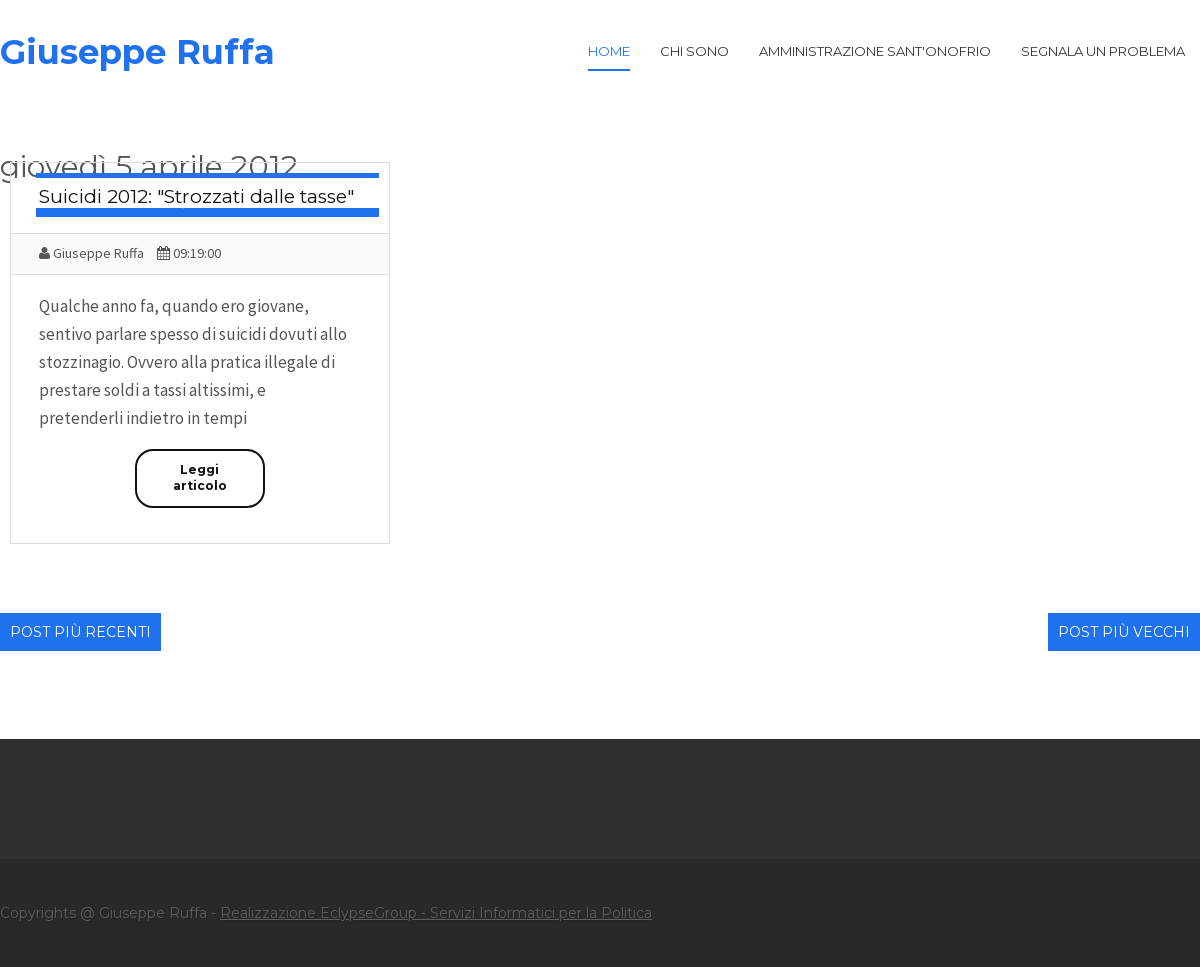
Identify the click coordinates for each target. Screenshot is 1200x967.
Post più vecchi (1124, 632)
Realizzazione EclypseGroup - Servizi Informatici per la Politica (436, 913)
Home (609, 51)
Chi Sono (694, 51)
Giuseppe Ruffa (137, 52)
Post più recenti (80, 632)
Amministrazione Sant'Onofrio (875, 51)
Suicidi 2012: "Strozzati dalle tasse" (196, 196)
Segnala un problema (1103, 51)
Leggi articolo (200, 478)
